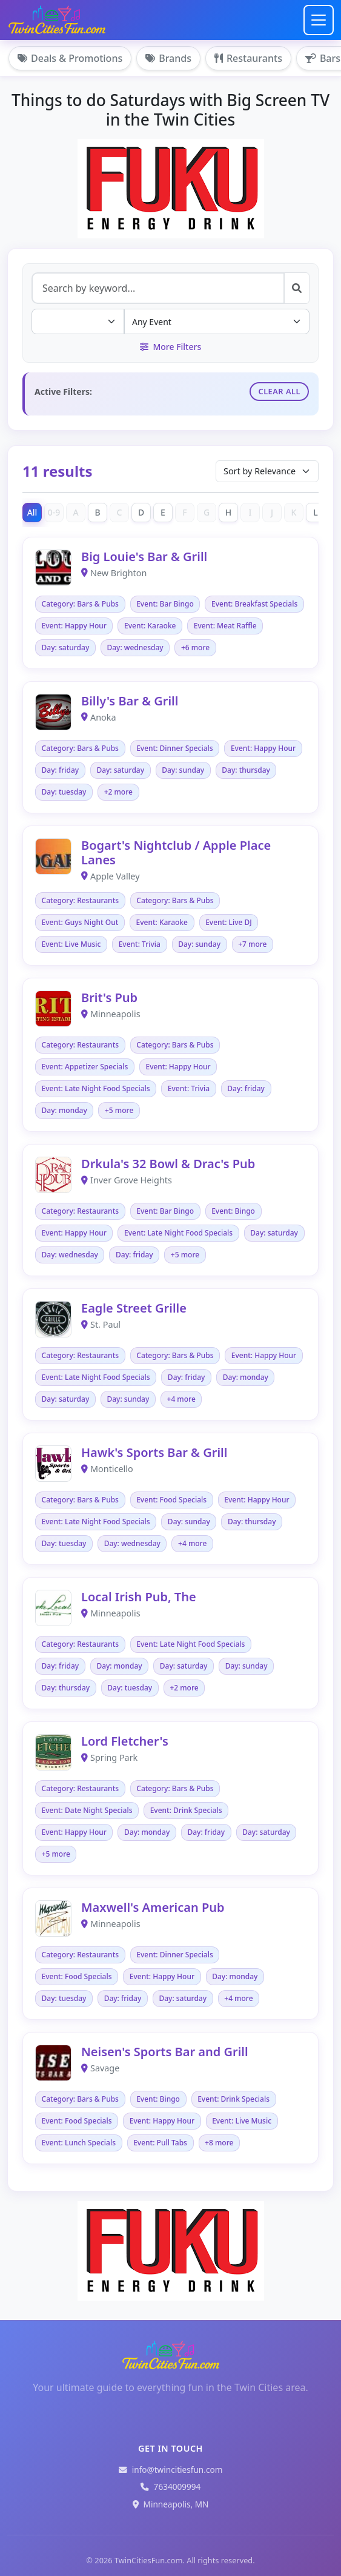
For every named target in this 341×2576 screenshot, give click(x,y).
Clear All (279, 391)
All (32, 512)
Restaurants (248, 58)
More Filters (170, 346)
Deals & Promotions (70, 58)
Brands (168, 58)
